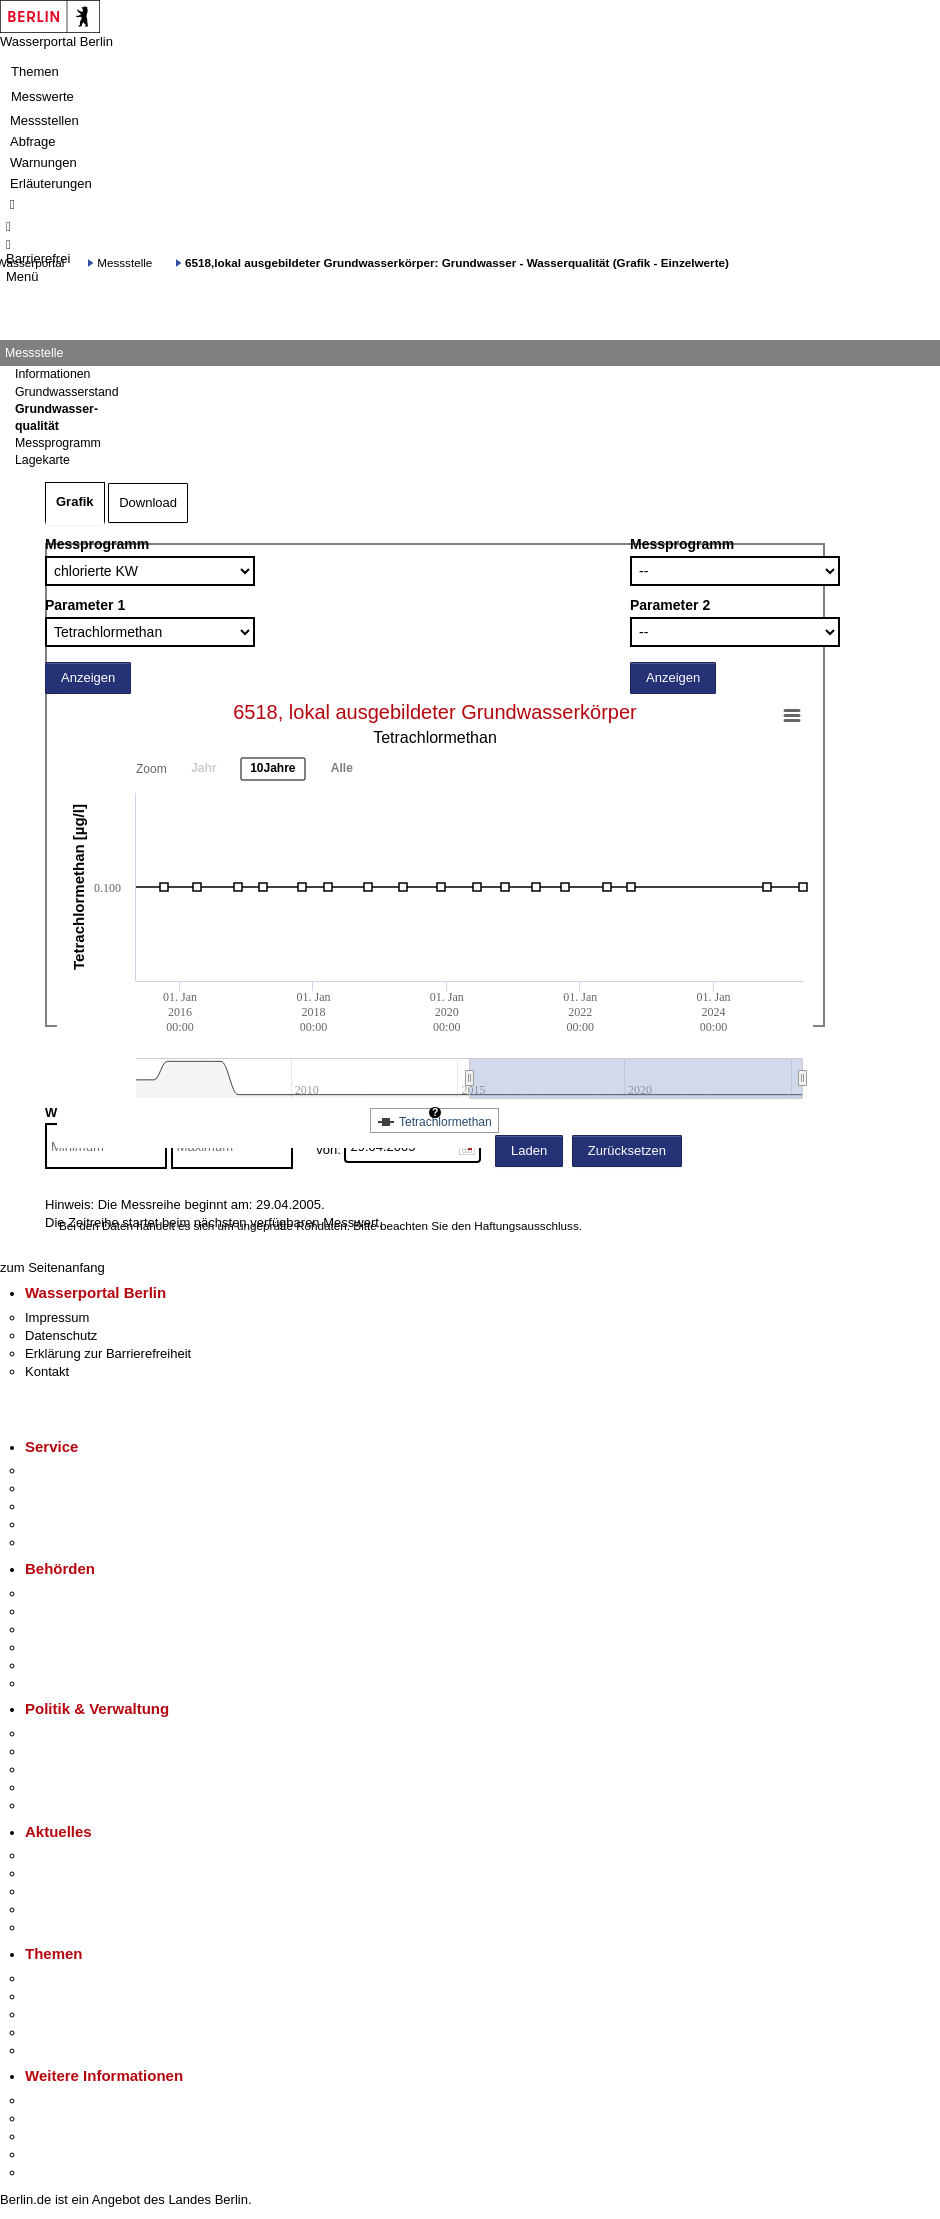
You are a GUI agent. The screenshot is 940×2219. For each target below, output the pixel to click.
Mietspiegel (58, 2032)
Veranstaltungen (72, 1891)
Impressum (57, 1317)
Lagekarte (42, 460)
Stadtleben (56, 2154)
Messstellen (44, 120)
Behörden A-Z (65, 1593)
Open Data (56, 1787)
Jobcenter (53, 1665)
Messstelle (124, 262)
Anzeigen (88, 677)
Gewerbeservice (72, 1542)
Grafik (75, 501)
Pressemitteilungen (80, 1855)
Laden (529, 1150)
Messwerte (42, 96)
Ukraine (47, 1909)
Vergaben (53, 1805)
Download (148, 502)
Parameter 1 (85, 605)
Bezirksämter (63, 1629)
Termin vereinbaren (80, 1488)
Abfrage (33, 141)
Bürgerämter (61, 1647)
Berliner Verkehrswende (94, 1996)
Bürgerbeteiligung (76, 1769)
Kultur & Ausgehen (79, 2100)
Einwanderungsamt (80, 1683)
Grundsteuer (61, 2050)
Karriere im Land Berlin (91, 1751)
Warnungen (43, 162)
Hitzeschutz (58, 1927)
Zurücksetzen (627, 1150)
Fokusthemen (64, 1978)
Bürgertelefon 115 (76, 1506)
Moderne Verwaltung (84, 2014)
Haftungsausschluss (526, 1225)
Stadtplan (52, 2172)
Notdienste (56, 1524)
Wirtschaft (54, 2136)
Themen (35, 71)
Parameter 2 (670, 605)
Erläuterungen (51, 183)
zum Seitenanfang (52, 1267)
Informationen (52, 374)
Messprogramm (97, 544)
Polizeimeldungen (76, 1873)
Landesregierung (74, 1733)
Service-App (60, 1470)
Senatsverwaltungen (84, 1611)
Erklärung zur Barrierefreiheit (108, 1353)
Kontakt (47, 1371)
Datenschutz (61, 1335)
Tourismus (54, 2118)
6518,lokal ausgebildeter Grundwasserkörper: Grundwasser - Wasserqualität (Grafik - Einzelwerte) (457, 262)
